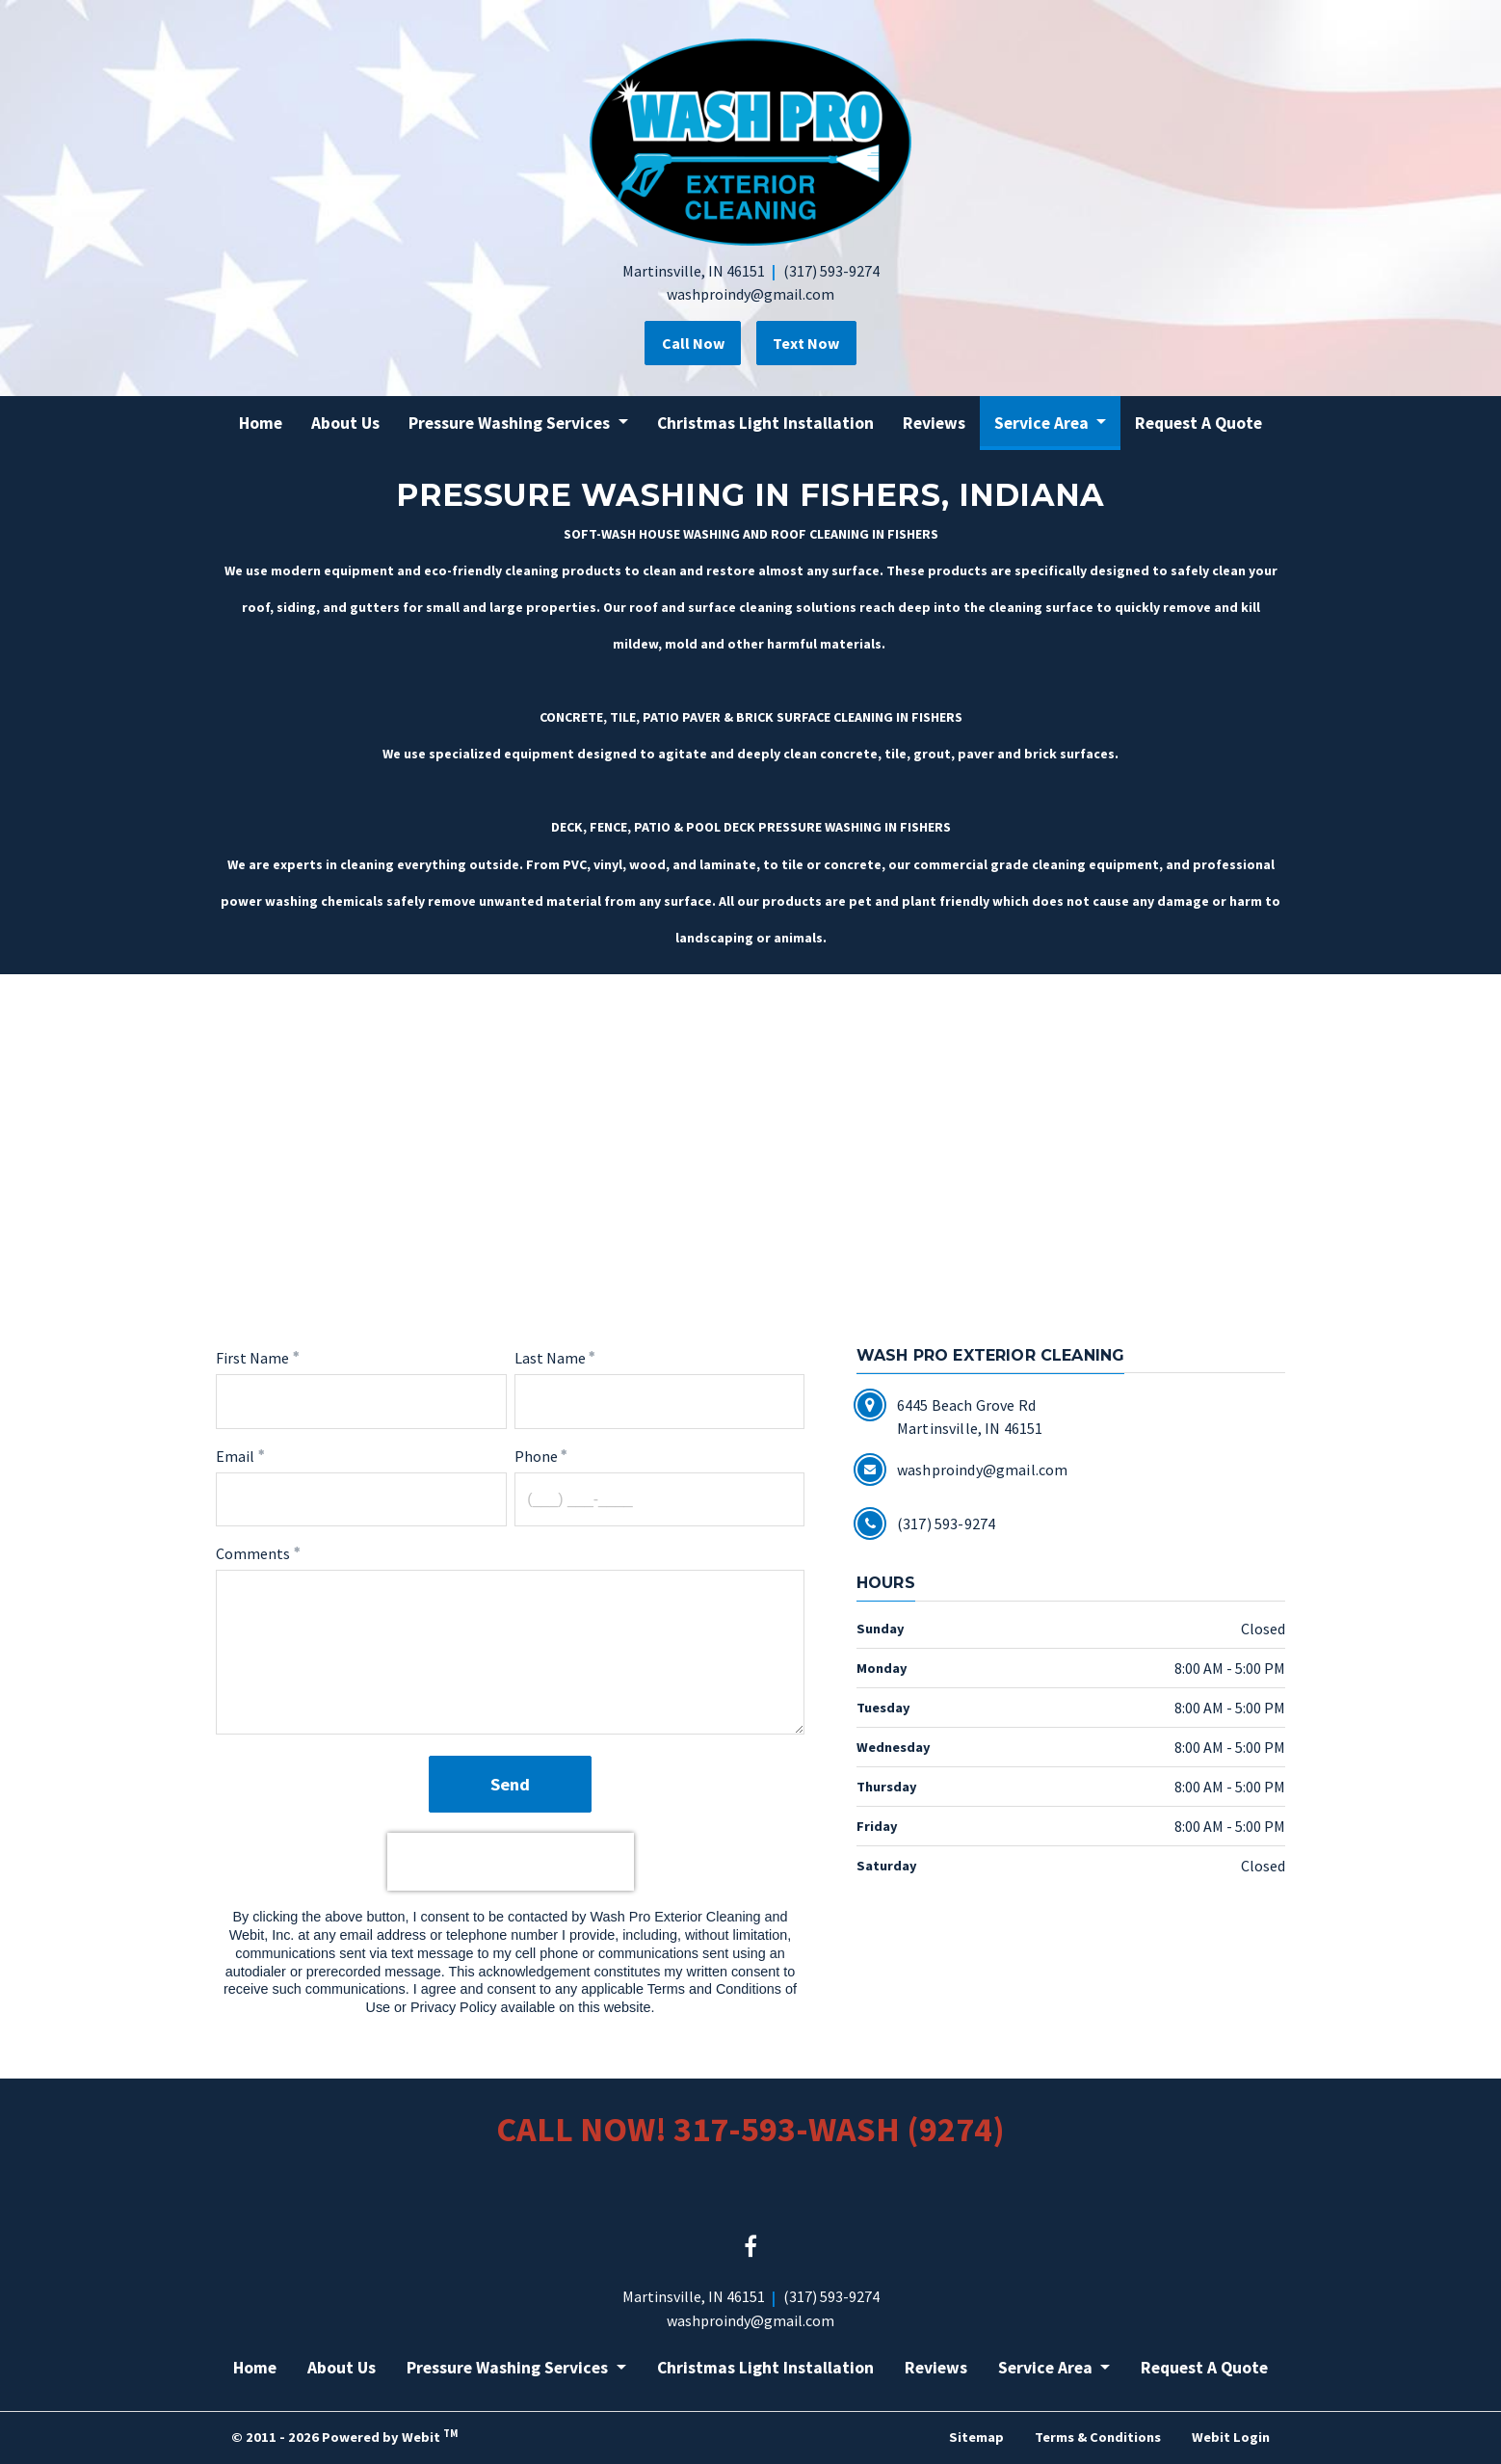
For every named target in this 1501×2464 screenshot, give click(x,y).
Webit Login (1231, 2437)
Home (260, 423)
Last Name (550, 1357)
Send (510, 1783)
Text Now (810, 343)
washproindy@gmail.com (750, 294)
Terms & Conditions (1098, 2437)
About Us (345, 423)
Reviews (934, 423)
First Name (252, 1357)
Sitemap (976, 2437)
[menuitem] (260, 423)
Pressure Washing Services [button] (511, 423)
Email (235, 1455)
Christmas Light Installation (765, 423)
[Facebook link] (750, 2247)
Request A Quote (1198, 423)
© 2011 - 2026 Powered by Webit (344, 2436)
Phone (536, 1455)
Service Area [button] (1043, 423)
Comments (253, 1553)
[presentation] (510, 1862)
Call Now (688, 343)
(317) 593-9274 (831, 270)
